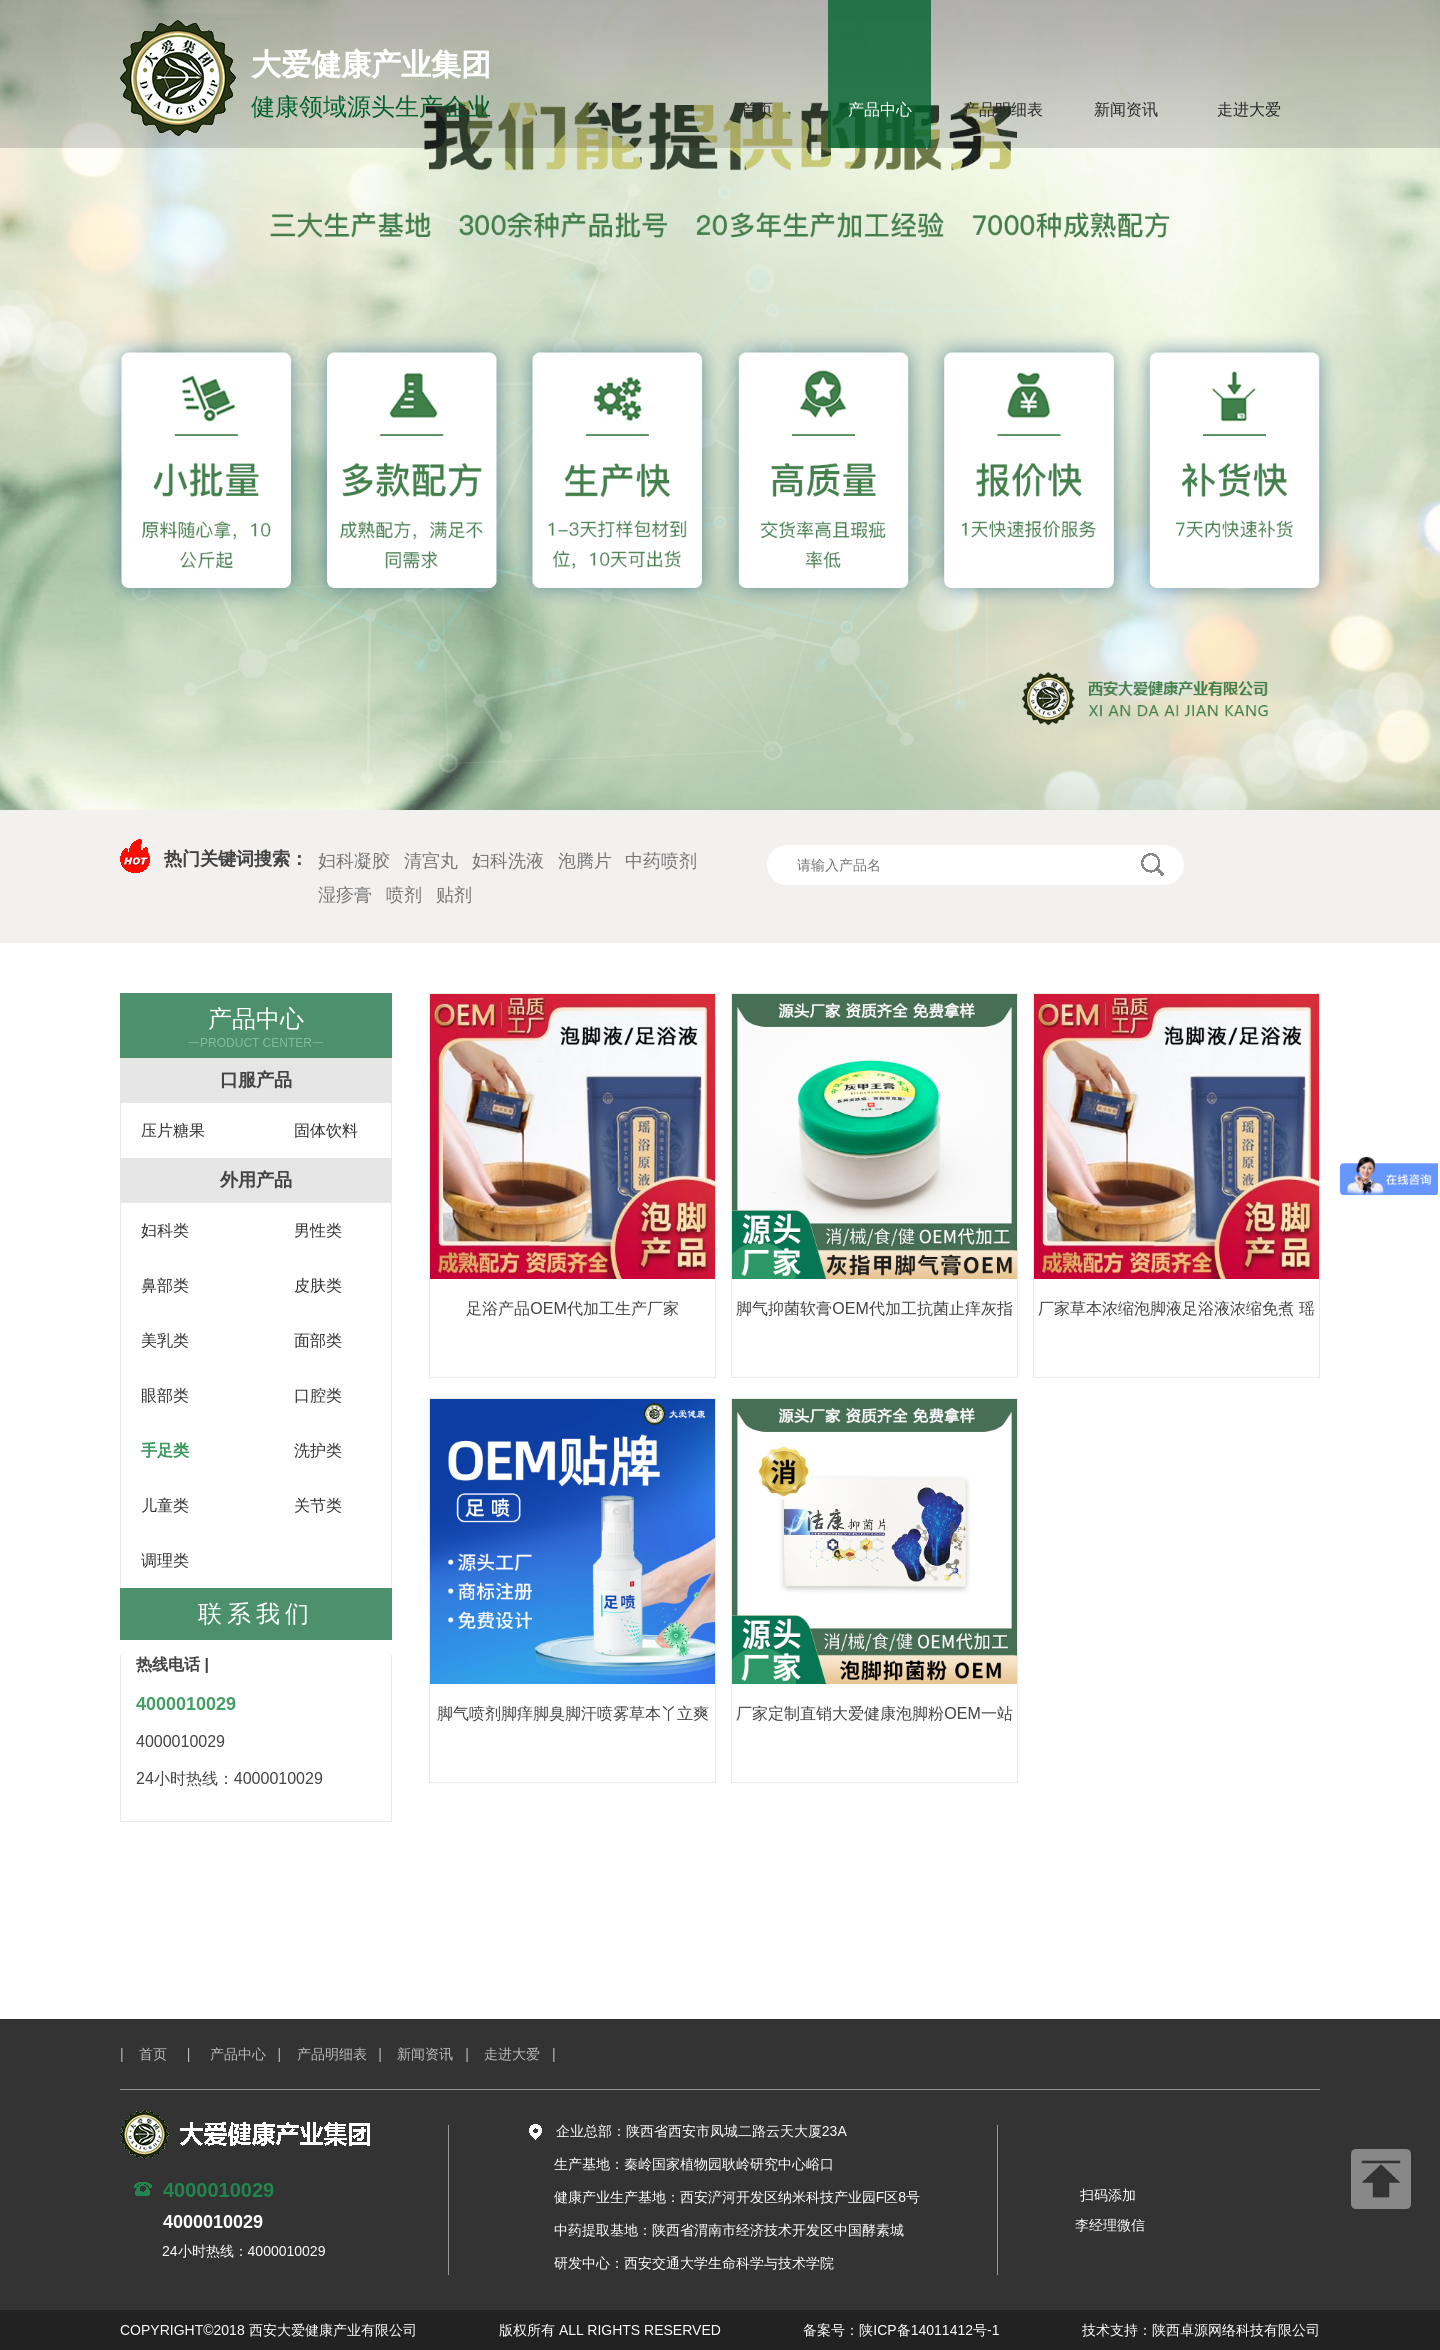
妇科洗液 (508, 861)
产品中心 (880, 109)
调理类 (165, 1560)
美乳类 (165, 1340)
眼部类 (165, 1395)
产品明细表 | (347, 2054)
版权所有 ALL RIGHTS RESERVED (610, 2330)
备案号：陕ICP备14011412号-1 (901, 2330)
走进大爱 (1249, 109)
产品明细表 (1003, 109)
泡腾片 (585, 861)
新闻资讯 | (440, 2054)
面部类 (318, 1340)
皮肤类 (318, 1285)
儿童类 (165, 1505)
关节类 (318, 1505)
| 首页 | (163, 2054)
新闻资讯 (1126, 109)
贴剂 (454, 895)
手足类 (165, 1450)
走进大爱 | (527, 2054)
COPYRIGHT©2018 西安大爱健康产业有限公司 (268, 2330)
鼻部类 (165, 1285)
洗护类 (318, 1450)
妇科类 (165, 1230)
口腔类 (318, 1395)
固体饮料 (326, 1130)
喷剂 (404, 895)
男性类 (318, 1230)
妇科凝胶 (354, 861)
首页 (757, 109)
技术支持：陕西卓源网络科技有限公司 (1201, 2330)
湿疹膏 (345, 895)
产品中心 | (253, 2054)
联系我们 (256, 1613)
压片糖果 (173, 1130)
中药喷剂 (661, 861)
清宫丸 (431, 861)
